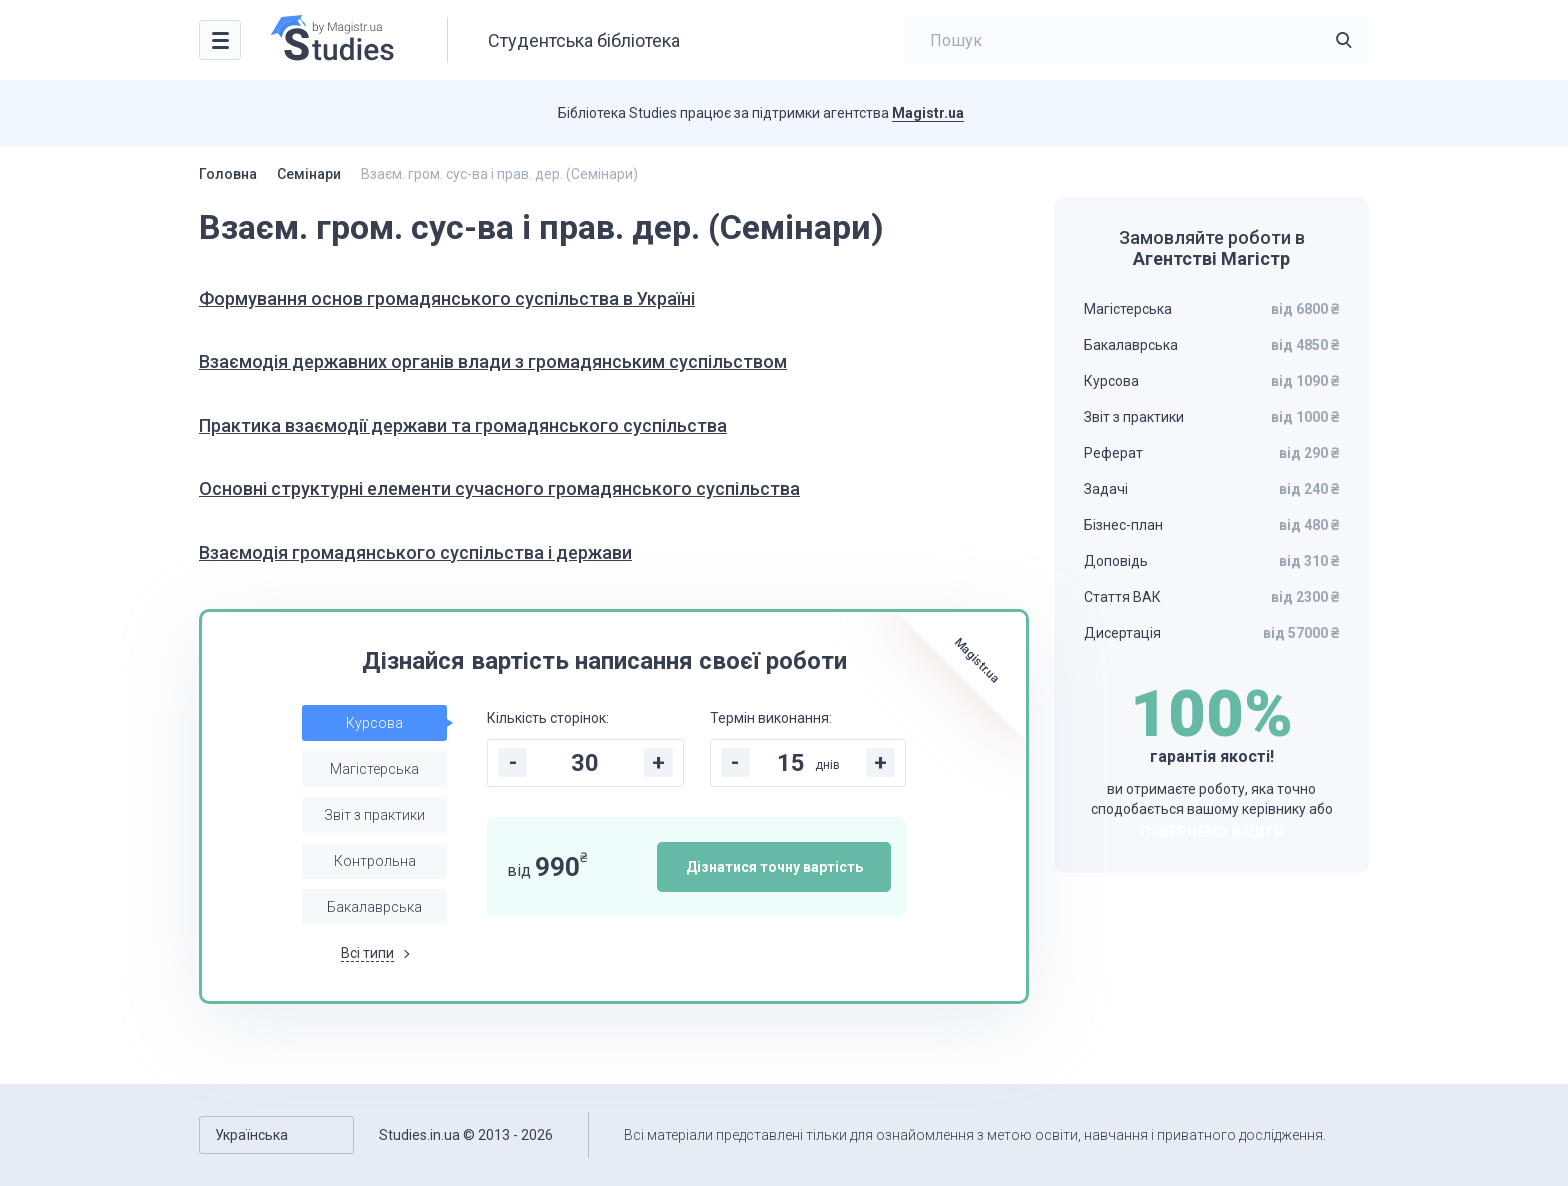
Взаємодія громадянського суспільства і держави (415, 552)
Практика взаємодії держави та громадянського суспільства (463, 425)
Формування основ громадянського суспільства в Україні (447, 298)
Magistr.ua (928, 113)
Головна (228, 174)
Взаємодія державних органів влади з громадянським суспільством (493, 361)
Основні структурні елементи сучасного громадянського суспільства (499, 488)
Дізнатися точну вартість (774, 867)
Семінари (309, 174)
